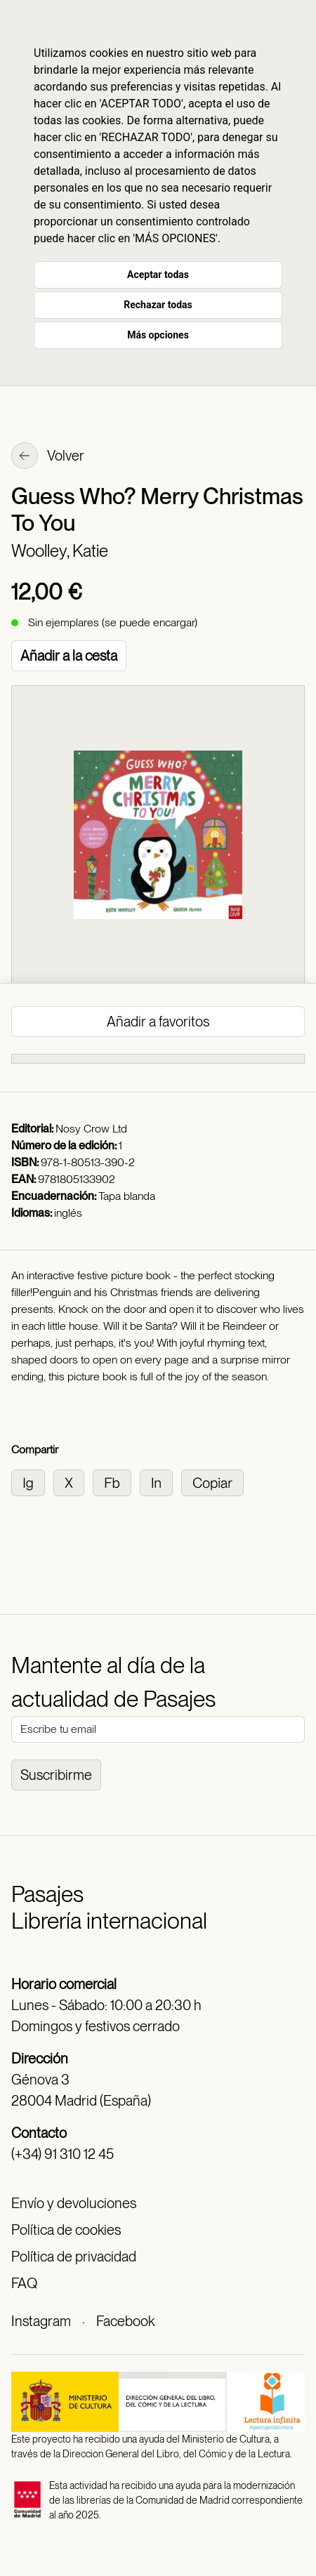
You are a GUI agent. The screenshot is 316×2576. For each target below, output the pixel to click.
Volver (47, 457)
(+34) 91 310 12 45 (62, 2154)
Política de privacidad (73, 2256)
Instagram (41, 2321)
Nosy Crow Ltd (91, 1128)
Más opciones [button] (158, 335)
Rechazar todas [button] (158, 304)
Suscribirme (56, 1774)
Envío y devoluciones (73, 2203)
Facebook (125, 2321)
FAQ (24, 2283)
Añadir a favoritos (158, 1021)
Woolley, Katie (59, 551)
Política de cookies (66, 2229)
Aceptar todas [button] (158, 274)
